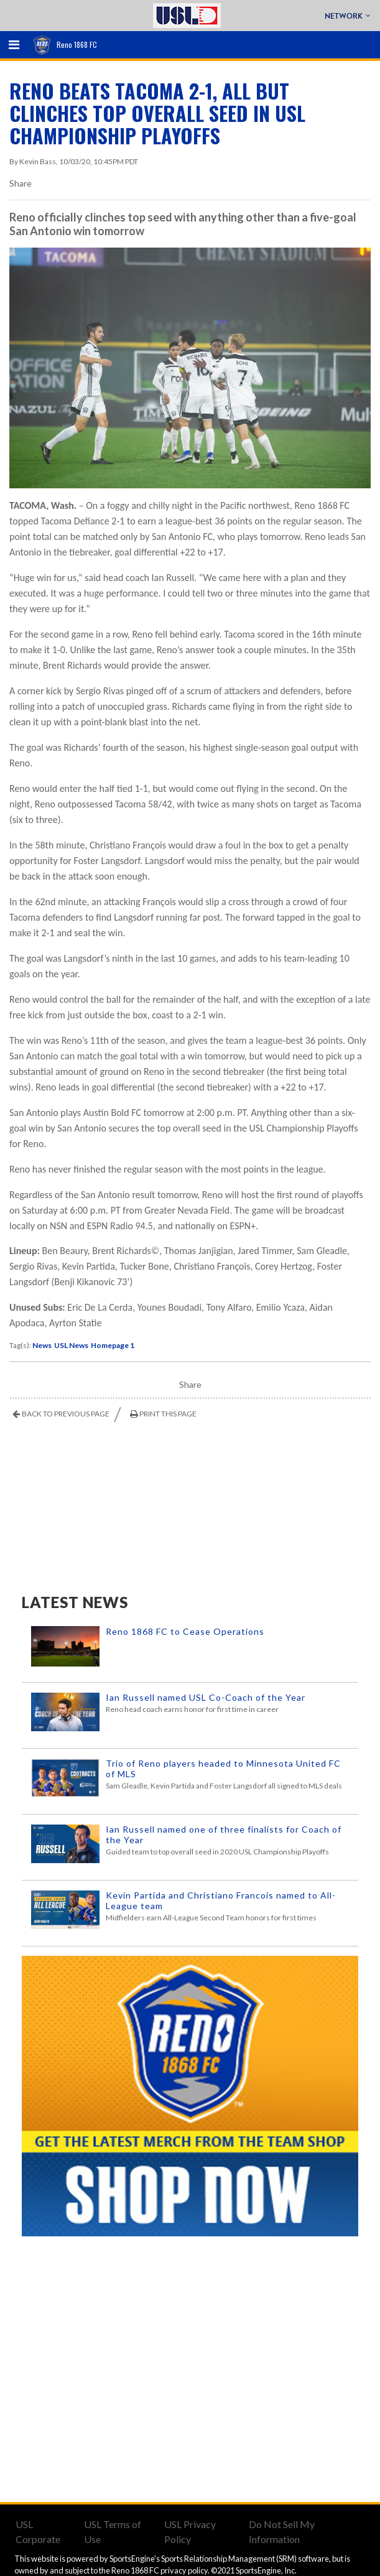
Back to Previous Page (65, 1413)
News (42, 1345)
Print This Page (168, 1413)
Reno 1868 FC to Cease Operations (185, 1631)
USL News (71, 1345)
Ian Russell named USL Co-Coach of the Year (205, 1697)
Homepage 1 (112, 1345)
